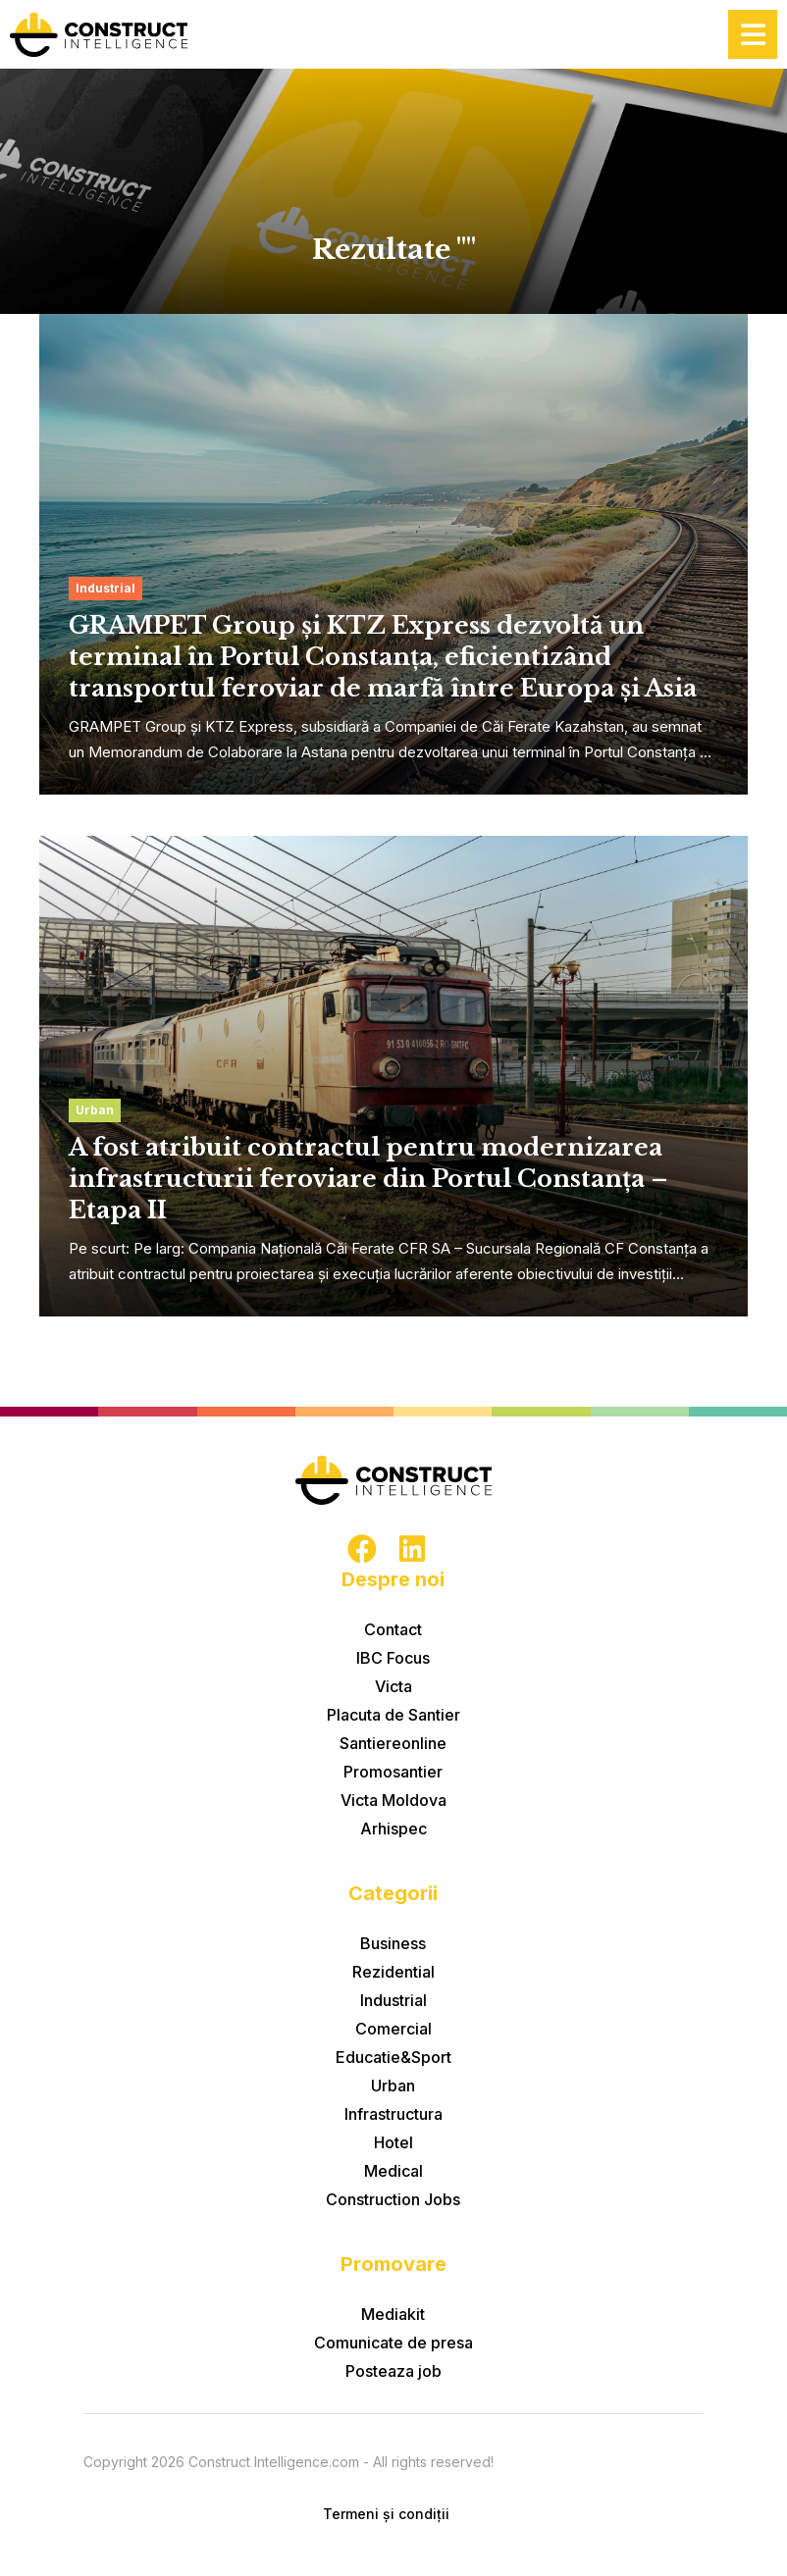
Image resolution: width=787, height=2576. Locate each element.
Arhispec (393, 1828)
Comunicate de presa (393, 2342)
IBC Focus (393, 1658)
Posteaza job (393, 2371)
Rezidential (393, 1972)
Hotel (393, 2142)
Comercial (393, 2028)
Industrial (393, 2000)
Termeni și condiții (386, 2513)
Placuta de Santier (393, 1715)
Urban (393, 2085)
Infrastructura (393, 2114)
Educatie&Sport (393, 2057)
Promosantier (393, 1771)
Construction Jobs (393, 2199)
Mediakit (393, 2314)
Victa (393, 1686)
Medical (393, 2171)
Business (393, 1943)
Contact (393, 1629)
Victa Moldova (393, 1800)
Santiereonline (393, 1743)
